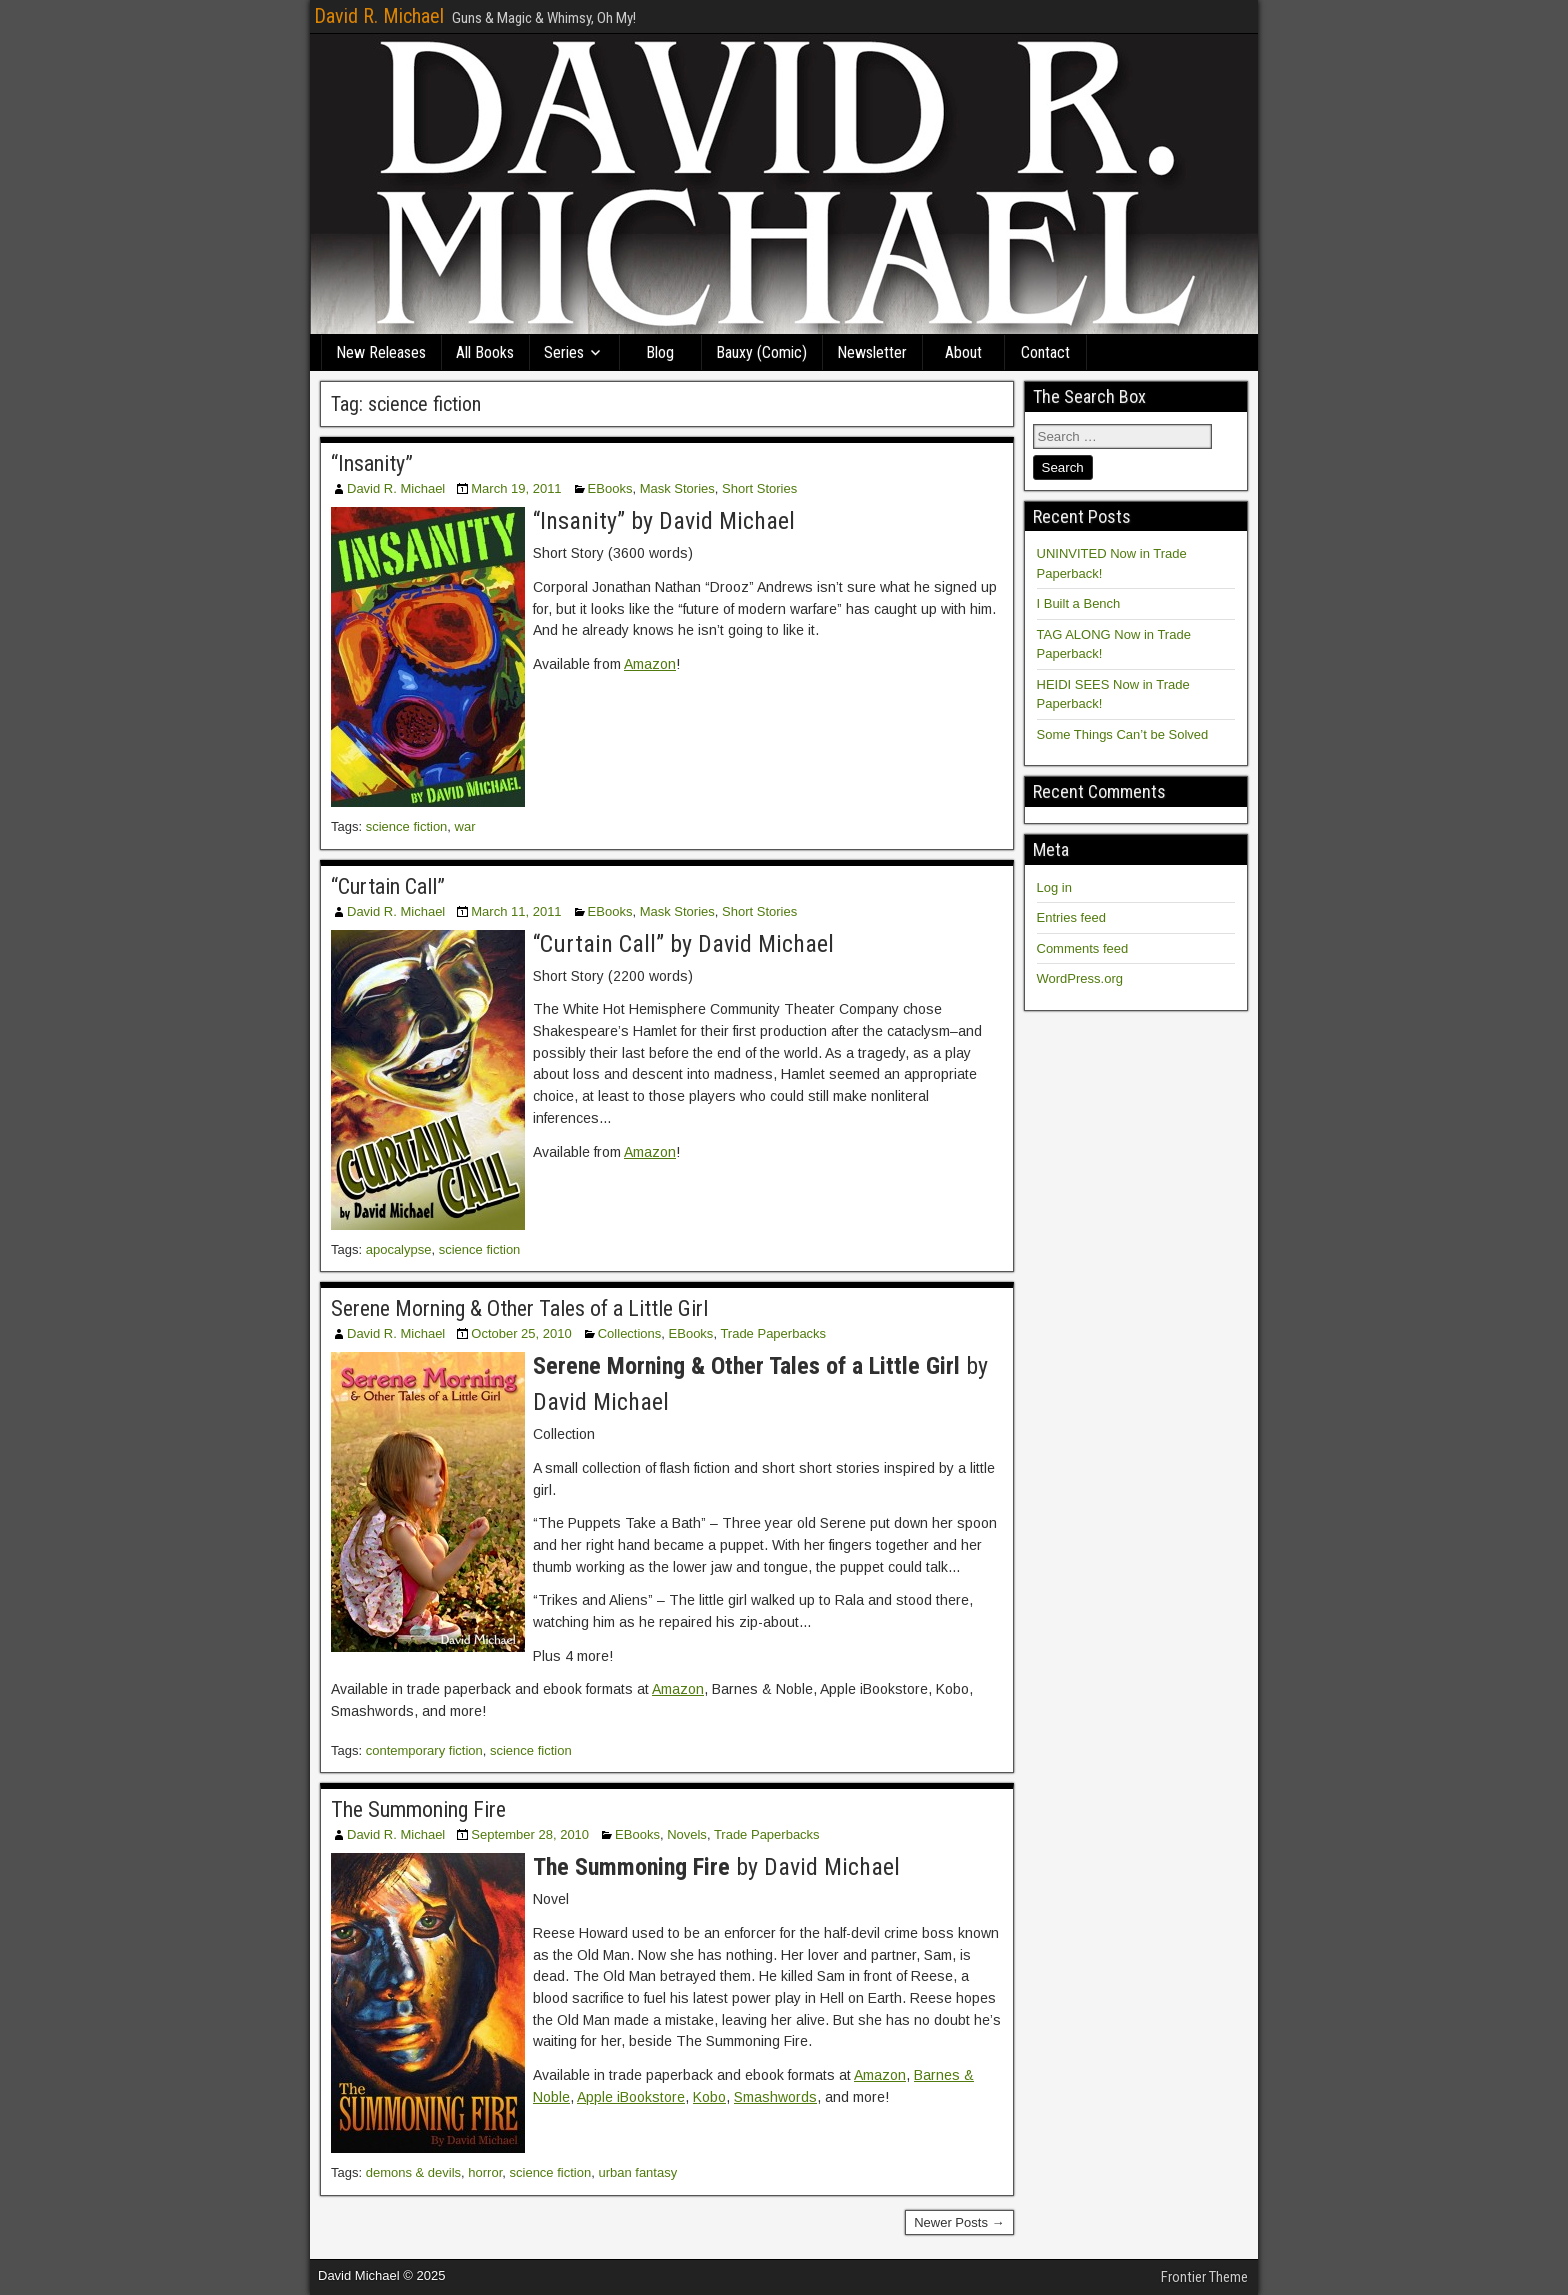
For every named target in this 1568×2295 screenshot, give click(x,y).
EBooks (610, 488)
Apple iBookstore (631, 2097)
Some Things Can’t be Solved (1123, 734)
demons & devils (413, 2172)
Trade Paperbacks (773, 1333)
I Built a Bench (1079, 603)
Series (564, 352)
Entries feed (1071, 917)
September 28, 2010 (530, 1834)
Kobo (709, 2097)
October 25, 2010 (521, 1333)
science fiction (407, 826)
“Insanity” (372, 463)
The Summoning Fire (418, 1809)
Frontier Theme (1204, 2277)
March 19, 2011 (516, 488)
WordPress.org (1080, 978)
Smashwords (775, 2097)
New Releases (381, 352)
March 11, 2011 (516, 911)
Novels (687, 1834)
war (465, 826)
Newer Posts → (959, 2222)
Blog (660, 352)
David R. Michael (379, 16)
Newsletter (872, 352)
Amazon (650, 664)
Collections (630, 1333)
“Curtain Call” (388, 886)
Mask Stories (677, 488)
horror (485, 2172)
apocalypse (399, 1249)
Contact (1045, 352)
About (963, 352)
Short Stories (759, 488)
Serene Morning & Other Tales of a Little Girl (519, 1308)
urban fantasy (637, 2172)
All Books (485, 352)
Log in (1054, 887)
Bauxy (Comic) (761, 352)
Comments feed (1083, 948)
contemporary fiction (424, 1750)
